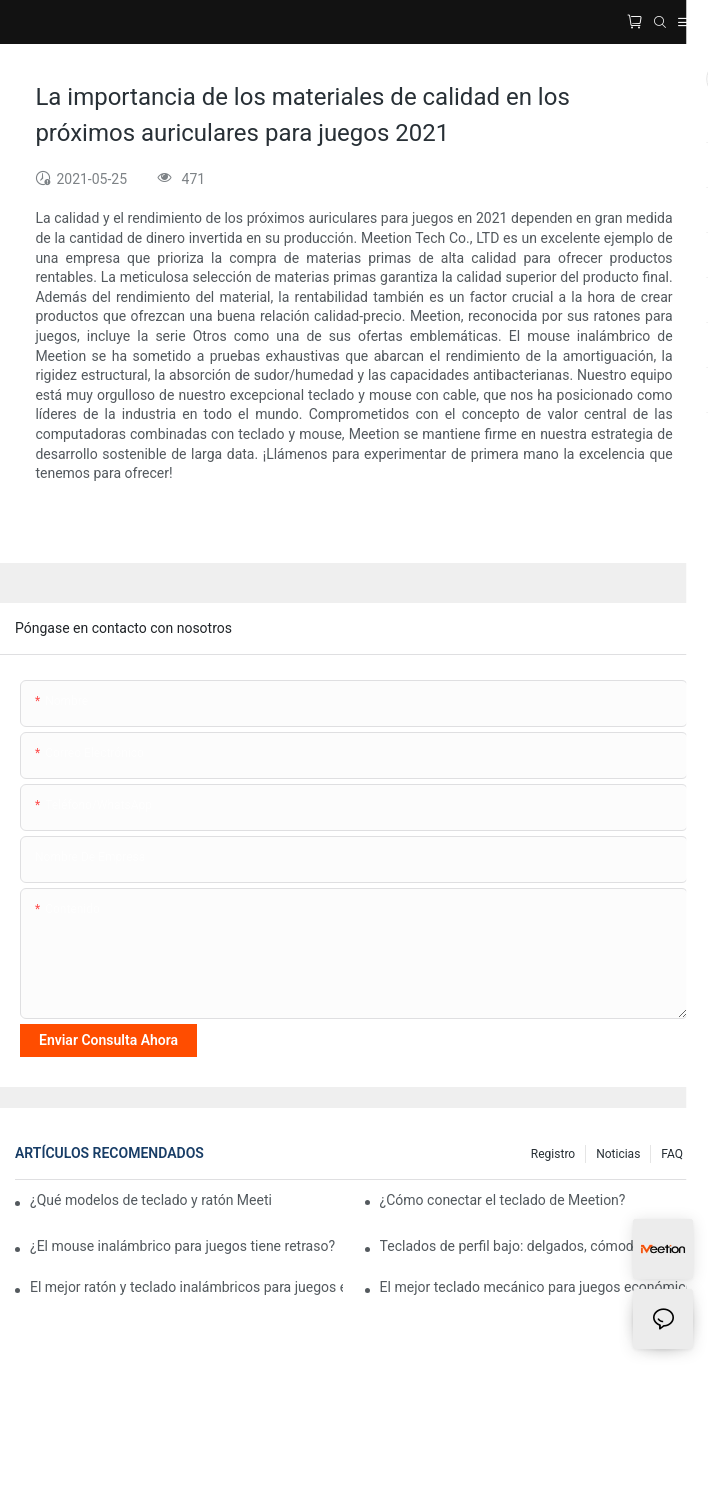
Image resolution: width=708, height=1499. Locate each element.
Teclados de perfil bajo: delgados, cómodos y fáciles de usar (536, 1246)
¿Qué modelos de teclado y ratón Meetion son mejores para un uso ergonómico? (151, 1200)
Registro (553, 1154)
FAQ (672, 1154)
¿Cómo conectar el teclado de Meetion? (503, 1200)
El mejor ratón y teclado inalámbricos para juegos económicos (186, 1287)
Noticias (618, 1154)
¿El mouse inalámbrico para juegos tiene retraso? (182, 1246)
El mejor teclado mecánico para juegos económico (536, 1287)
